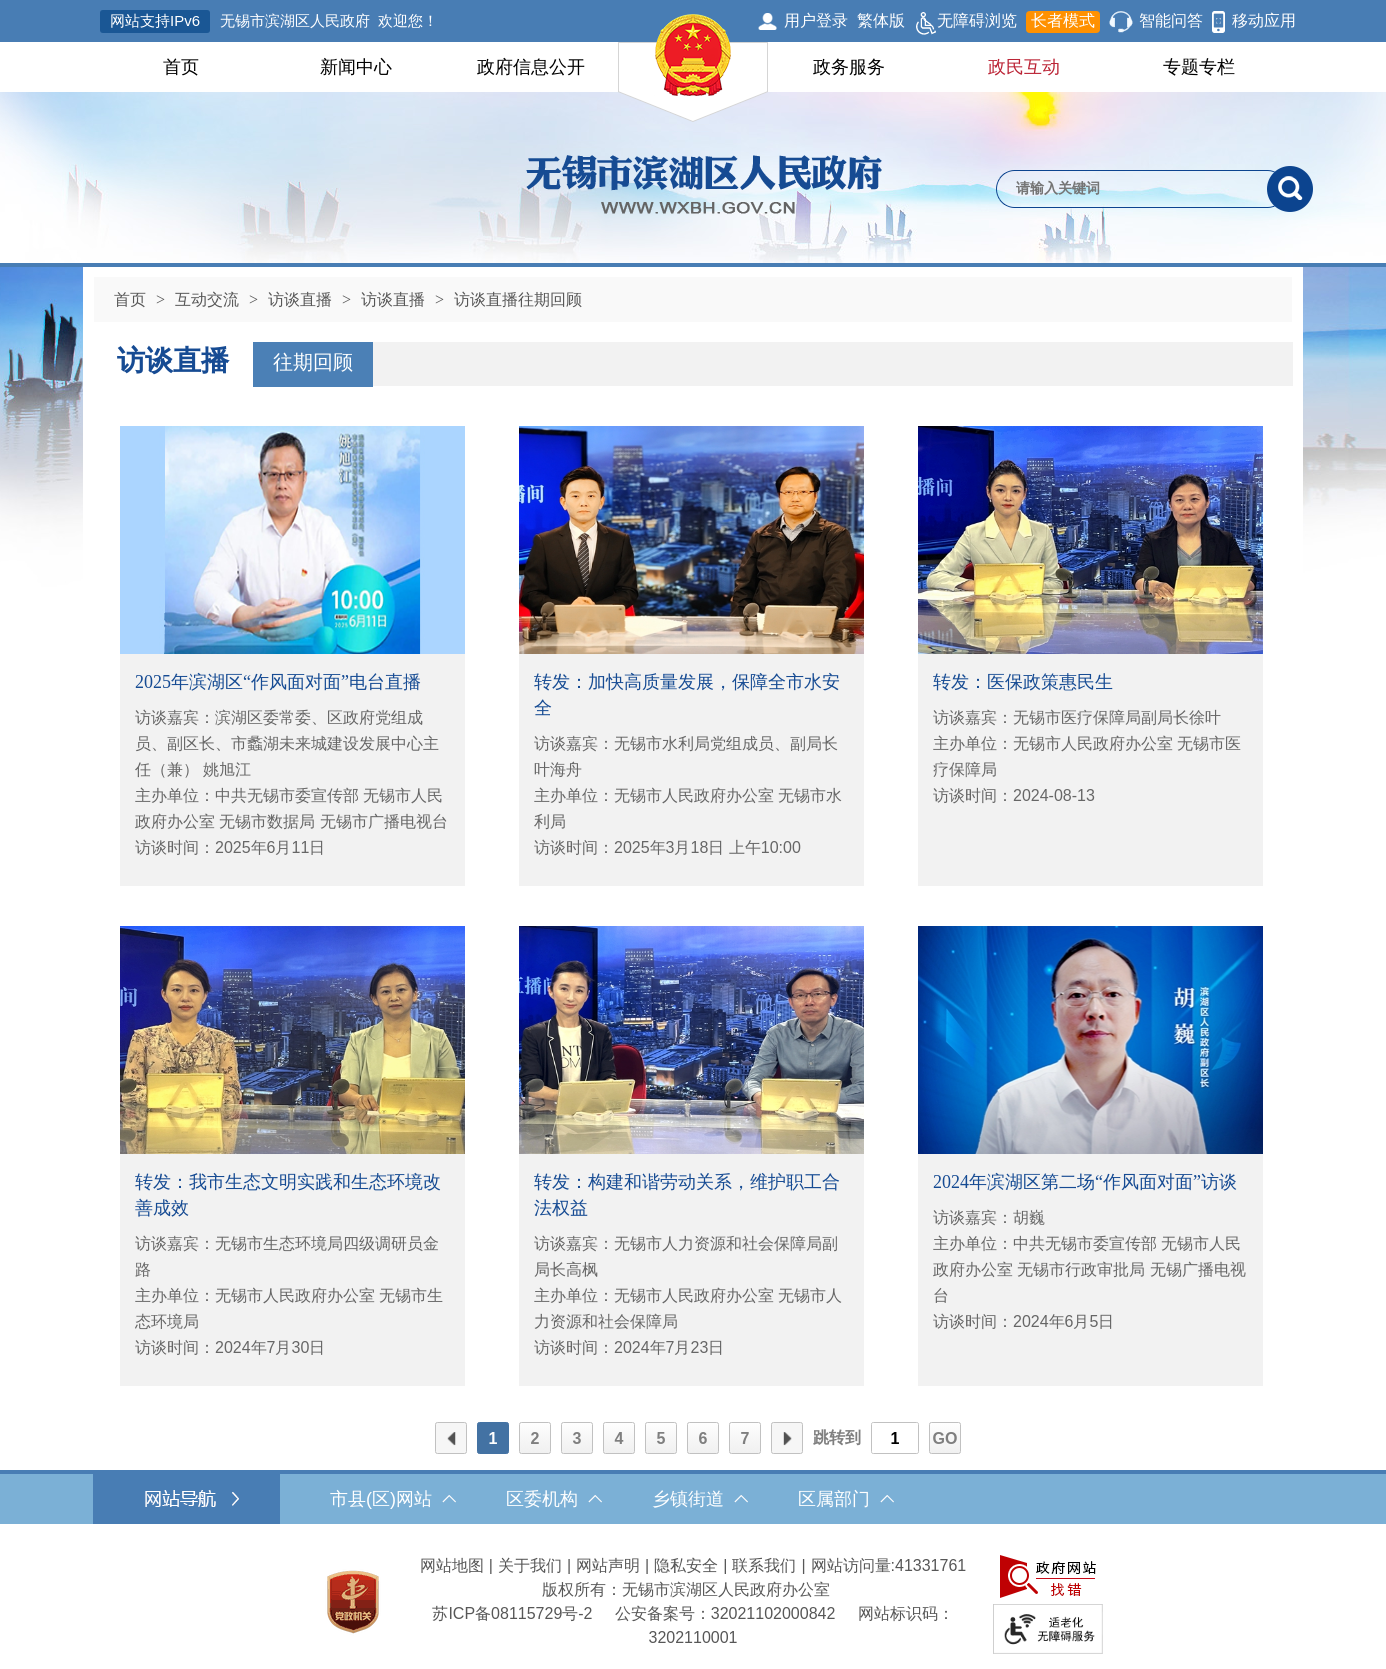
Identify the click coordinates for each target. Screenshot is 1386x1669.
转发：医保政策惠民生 (1023, 682)
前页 (451, 1439)
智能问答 (1171, 20)
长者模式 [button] (1063, 20)
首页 (181, 67)
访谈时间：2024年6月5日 (1023, 1321)
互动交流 (207, 299)
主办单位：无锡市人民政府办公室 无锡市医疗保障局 (1087, 756)
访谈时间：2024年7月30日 (230, 1347)
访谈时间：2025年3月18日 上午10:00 (667, 847)
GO (945, 1438)
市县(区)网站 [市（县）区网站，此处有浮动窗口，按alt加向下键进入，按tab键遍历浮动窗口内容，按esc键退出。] (393, 1499)
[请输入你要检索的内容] (1131, 189)
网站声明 (608, 1565)
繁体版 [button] (881, 20)
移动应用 (1264, 20)
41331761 (930, 1565)
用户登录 (816, 20)
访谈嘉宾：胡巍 (989, 1217)
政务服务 (849, 67)
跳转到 (837, 1437)
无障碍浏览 (965, 22)
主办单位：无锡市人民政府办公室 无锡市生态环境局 (289, 1308)
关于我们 (530, 1565)
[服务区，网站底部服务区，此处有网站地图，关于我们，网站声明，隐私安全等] (693, 1601)
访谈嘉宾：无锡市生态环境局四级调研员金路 (287, 1256)
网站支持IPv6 (155, 20)
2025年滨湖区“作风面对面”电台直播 (278, 682)
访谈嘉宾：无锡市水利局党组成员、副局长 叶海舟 (686, 756)
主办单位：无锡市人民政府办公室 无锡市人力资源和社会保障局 (688, 1308)
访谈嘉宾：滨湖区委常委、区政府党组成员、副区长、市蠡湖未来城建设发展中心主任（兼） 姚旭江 (287, 743)
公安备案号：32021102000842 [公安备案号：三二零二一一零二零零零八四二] (725, 1613)
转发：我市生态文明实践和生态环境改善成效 (288, 1195)
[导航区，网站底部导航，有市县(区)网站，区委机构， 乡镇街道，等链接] (693, 1499)
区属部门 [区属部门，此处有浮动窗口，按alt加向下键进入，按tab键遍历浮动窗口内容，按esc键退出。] (846, 1499)
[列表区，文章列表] (691, 906)
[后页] (787, 1438)
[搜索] (1290, 189)
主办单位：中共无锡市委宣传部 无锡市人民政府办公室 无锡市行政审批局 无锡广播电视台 (1089, 1269)
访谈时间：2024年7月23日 (629, 1347)
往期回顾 (313, 362)
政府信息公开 (531, 67)
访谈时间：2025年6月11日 (230, 847)
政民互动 (1024, 67)
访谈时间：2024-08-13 (1014, 795)
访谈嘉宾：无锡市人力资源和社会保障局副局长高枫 (686, 1256)
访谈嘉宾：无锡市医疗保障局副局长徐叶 (1077, 717)
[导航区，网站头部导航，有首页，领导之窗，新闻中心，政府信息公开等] (693, 67)
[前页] (451, 1438)
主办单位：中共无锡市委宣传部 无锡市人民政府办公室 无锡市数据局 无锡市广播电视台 (291, 808)
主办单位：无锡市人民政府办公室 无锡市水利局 (688, 808)
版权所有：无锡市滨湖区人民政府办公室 (686, 1589)
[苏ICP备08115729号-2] (512, 1613)
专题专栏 (1199, 67)
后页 (787, 1439)
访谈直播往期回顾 (518, 299)
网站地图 (452, 1565)
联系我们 (764, 1565)
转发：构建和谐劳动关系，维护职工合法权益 (687, 1195)
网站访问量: (853, 1565)
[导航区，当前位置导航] (693, 294)
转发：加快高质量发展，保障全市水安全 (687, 695)
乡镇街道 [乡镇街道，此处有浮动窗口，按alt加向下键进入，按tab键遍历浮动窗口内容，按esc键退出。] (700, 1499)
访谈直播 (300, 299)
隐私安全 (686, 1565)
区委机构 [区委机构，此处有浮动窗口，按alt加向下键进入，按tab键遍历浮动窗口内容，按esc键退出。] (554, 1499)
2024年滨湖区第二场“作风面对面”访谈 (1085, 1182)
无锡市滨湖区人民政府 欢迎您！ (329, 20)
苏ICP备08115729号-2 (512, 1613)
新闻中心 (356, 67)
